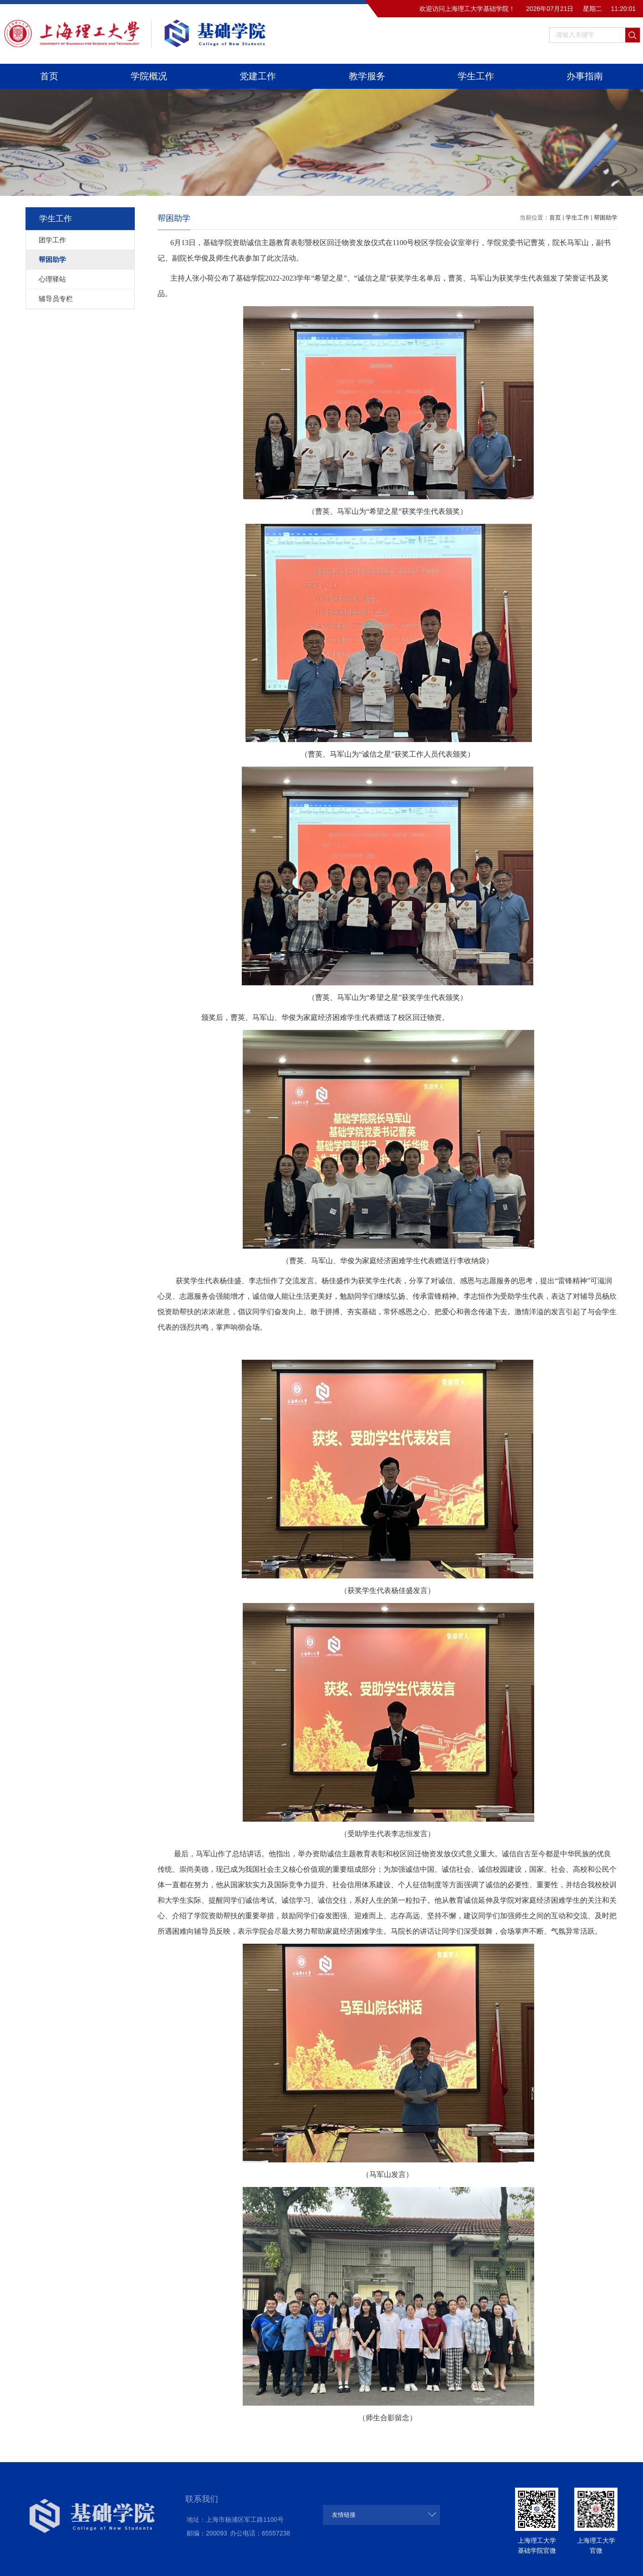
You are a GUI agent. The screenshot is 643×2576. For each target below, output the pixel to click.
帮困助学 (605, 217)
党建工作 (258, 76)
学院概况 (149, 76)
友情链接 (344, 2514)
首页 (49, 76)
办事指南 (584, 76)
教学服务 (367, 76)
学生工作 (476, 76)
